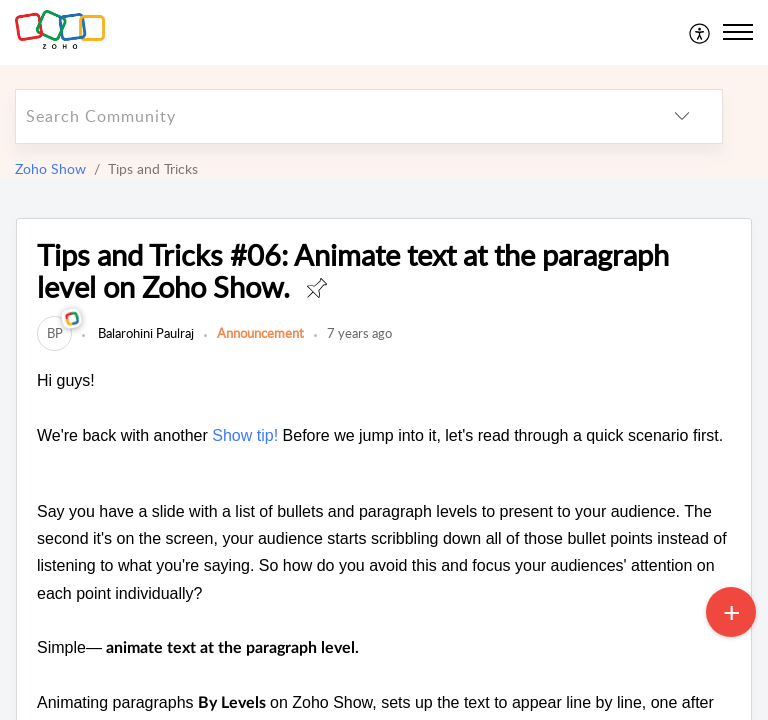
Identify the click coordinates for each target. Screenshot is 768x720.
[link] (54, 333)
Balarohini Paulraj (144, 333)
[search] (329, 116)
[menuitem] (700, 32)
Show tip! (245, 435)
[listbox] (682, 116)
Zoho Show (50, 168)
